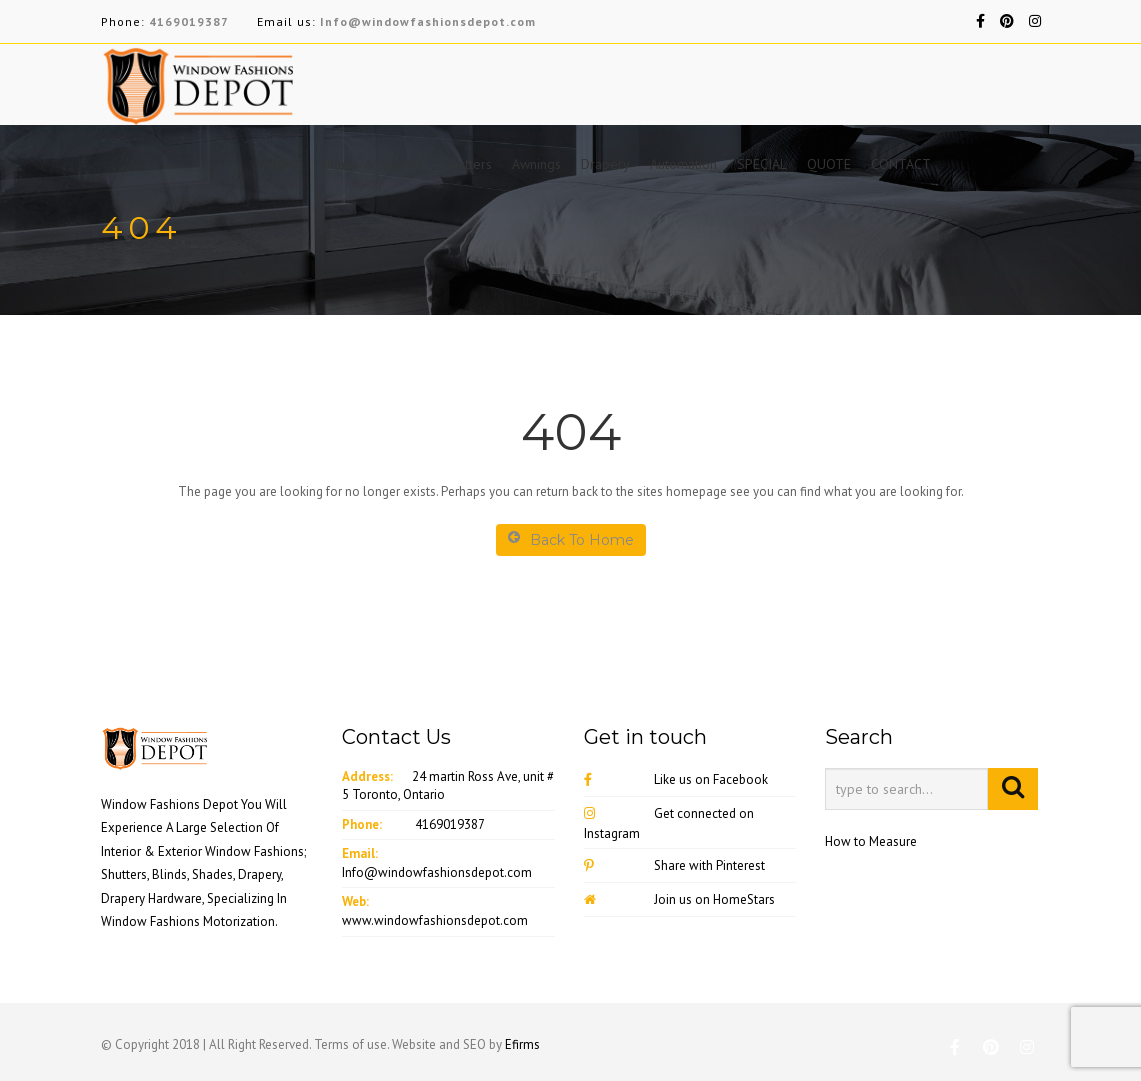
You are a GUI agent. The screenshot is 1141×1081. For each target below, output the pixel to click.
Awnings (536, 164)
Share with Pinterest (674, 865)
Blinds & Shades (373, 164)
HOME (284, 164)
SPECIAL (762, 164)
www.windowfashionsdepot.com (435, 920)
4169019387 (189, 21)
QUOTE (829, 164)
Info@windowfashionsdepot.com (428, 21)
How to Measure (871, 841)
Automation (683, 164)
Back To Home (571, 539)
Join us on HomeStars (679, 899)
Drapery (605, 164)
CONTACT (901, 164)
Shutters (467, 164)
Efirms (522, 1044)
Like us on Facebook (676, 779)
